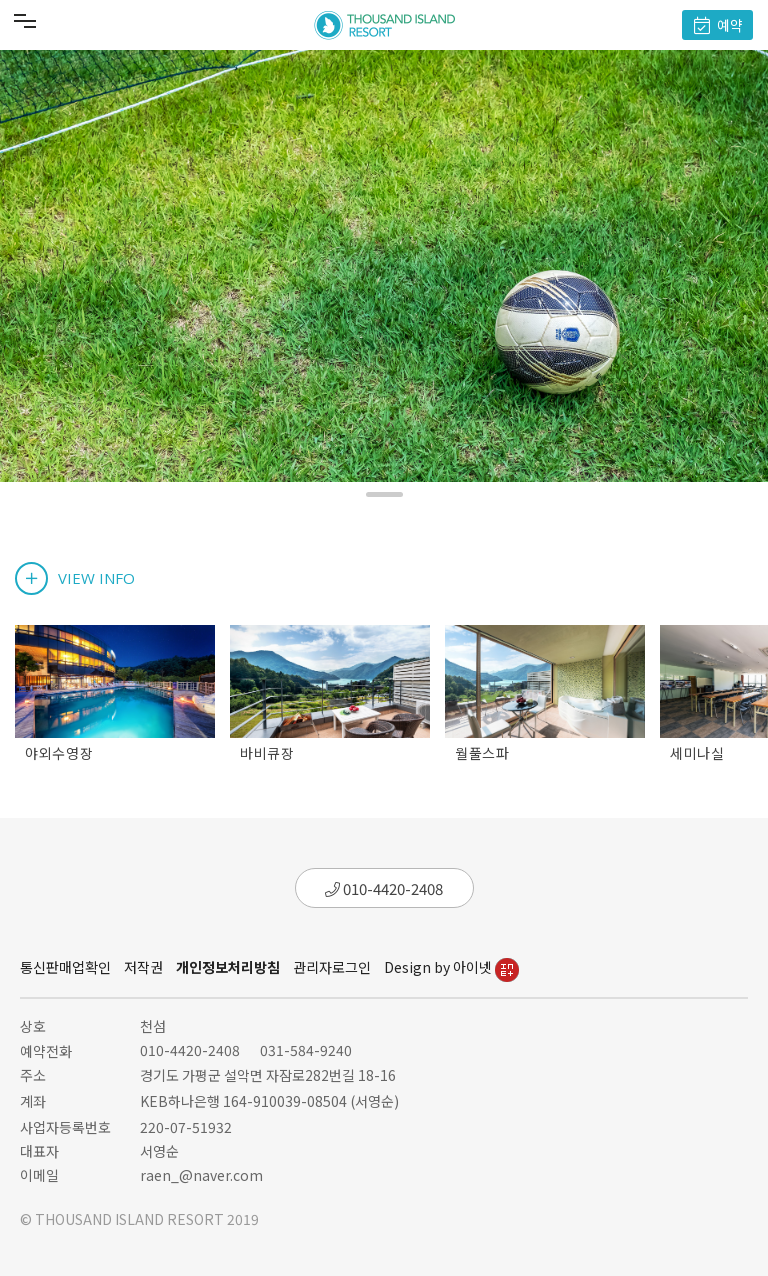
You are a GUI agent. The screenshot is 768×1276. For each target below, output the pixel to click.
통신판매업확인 (65, 967)
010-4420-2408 (384, 888)
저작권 (143, 967)
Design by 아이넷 (451, 967)
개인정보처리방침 (228, 967)
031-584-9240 (306, 1050)
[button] (384, 494)
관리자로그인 (332, 967)
